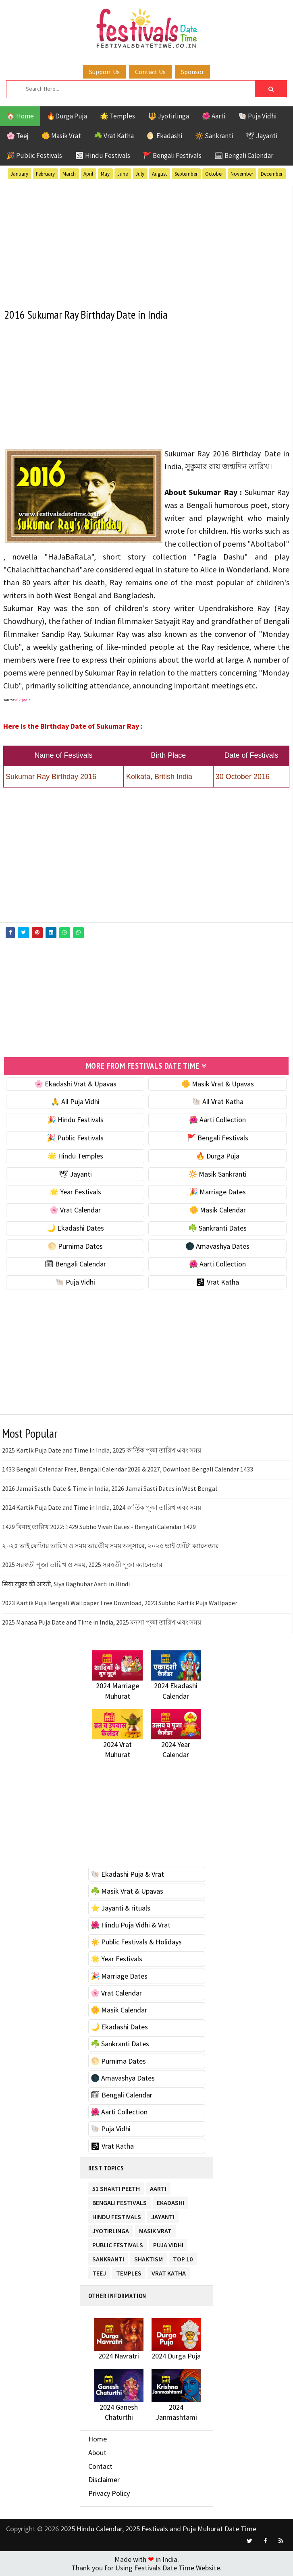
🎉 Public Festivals (34, 155)
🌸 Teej (17, 135)
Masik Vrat (155, 2229)
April (88, 173)
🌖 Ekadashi (164, 135)
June (122, 173)
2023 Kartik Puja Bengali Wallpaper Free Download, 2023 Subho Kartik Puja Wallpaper (119, 1603)
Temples (128, 2271)
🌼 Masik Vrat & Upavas (217, 1083)
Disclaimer (104, 2479)
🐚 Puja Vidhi (257, 116)
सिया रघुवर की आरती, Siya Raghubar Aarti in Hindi (66, 1583)
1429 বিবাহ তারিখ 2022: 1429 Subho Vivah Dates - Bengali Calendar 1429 (99, 1526)
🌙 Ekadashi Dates (75, 1227)
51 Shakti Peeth (116, 2186)
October (214, 173)
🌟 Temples (117, 116)
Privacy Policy (109, 2492)
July (139, 173)
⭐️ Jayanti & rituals (120, 1907)
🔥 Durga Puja (217, 1155)
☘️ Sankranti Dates (217, 1227)
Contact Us (150, 72)
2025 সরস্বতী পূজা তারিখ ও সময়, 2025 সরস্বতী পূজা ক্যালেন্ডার (82, 1565)
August (159, 173)
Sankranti (108, 2257)
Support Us (104, 72)
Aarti (158, 2186)
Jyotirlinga (110, 2229)
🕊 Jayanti (261, 135)
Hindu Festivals (116, 2214)
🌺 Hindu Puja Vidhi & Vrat (130, 1924)
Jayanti (163, 2214)
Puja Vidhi (168, 2243)
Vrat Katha (169, 2271)
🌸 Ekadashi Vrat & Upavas (75, 1083)
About (97, 2452)
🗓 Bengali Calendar (243, 155)
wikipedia (23, 700)
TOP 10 (183, 2257)
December (272, 173)
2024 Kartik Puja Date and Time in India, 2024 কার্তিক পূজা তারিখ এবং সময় (101, 1507)
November (242, 173)
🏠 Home (20, 116)
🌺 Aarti (213, 116)
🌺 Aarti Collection (217, 1119)
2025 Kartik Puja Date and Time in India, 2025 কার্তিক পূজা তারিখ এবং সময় (101, 1450)
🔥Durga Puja (67, 116)
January (19, 173)
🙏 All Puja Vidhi (75, 1101)
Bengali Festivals (119, 2200)
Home (97, 2438)
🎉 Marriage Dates (217, 1191)
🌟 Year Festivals (75, 1191)
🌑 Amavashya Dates (217, 1245)
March (69, 173)
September (186, 173)
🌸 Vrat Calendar (75, 1209)
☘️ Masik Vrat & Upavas (127, 1890)
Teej (99, 2271)
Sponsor (192, 72)
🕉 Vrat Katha (217, 1282)
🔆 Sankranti (214, 135)
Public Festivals (117, 2243)
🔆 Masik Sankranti (217, 1173)
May (105, 173)
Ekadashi (170, 2200)
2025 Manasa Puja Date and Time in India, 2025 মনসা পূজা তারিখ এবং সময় (101, 1622)
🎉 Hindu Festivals (75, 1119)
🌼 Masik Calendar (217, 1209)
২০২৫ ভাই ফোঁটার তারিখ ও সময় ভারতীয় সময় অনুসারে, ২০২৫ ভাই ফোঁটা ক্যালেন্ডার (110, 1545)
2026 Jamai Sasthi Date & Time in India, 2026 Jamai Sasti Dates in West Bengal (109, 1488)
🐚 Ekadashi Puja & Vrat (127, 1873)
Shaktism (148, 2257)
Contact (100, 2465)
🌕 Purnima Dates (75, 1245)
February (45, 173)
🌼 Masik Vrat (61, 135)
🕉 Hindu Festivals (102, 155)
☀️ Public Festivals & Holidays (136, 1941)
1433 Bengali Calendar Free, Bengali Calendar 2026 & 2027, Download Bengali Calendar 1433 (127, 1469)
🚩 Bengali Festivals (172, 155)
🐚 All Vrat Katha (217, 1101)
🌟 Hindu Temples (75, 1155)
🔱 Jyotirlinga (168, 116)
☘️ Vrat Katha (114, 135)
